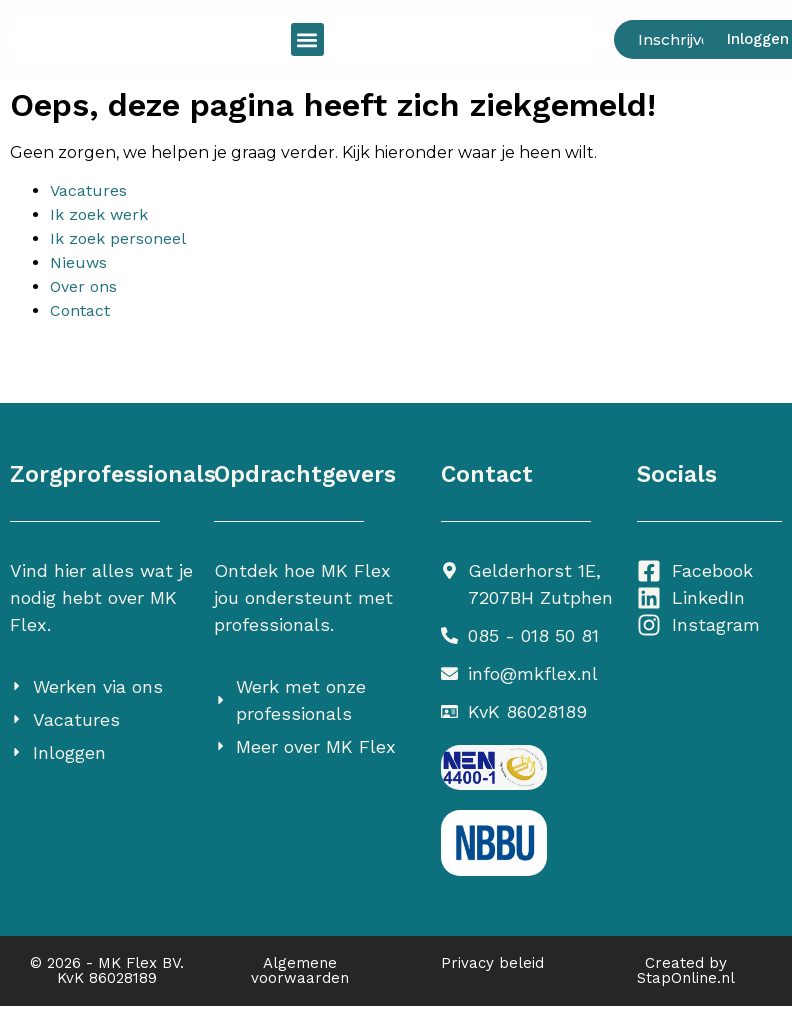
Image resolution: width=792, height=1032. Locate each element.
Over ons (83, 286)
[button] (307, 39)
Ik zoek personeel (118, 238)
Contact (80, 310)
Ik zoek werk (99, 214)
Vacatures (88, 190)
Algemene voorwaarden (300, 970)
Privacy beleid (492, 963)
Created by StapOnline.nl (686, 970)
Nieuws (78, 262)
